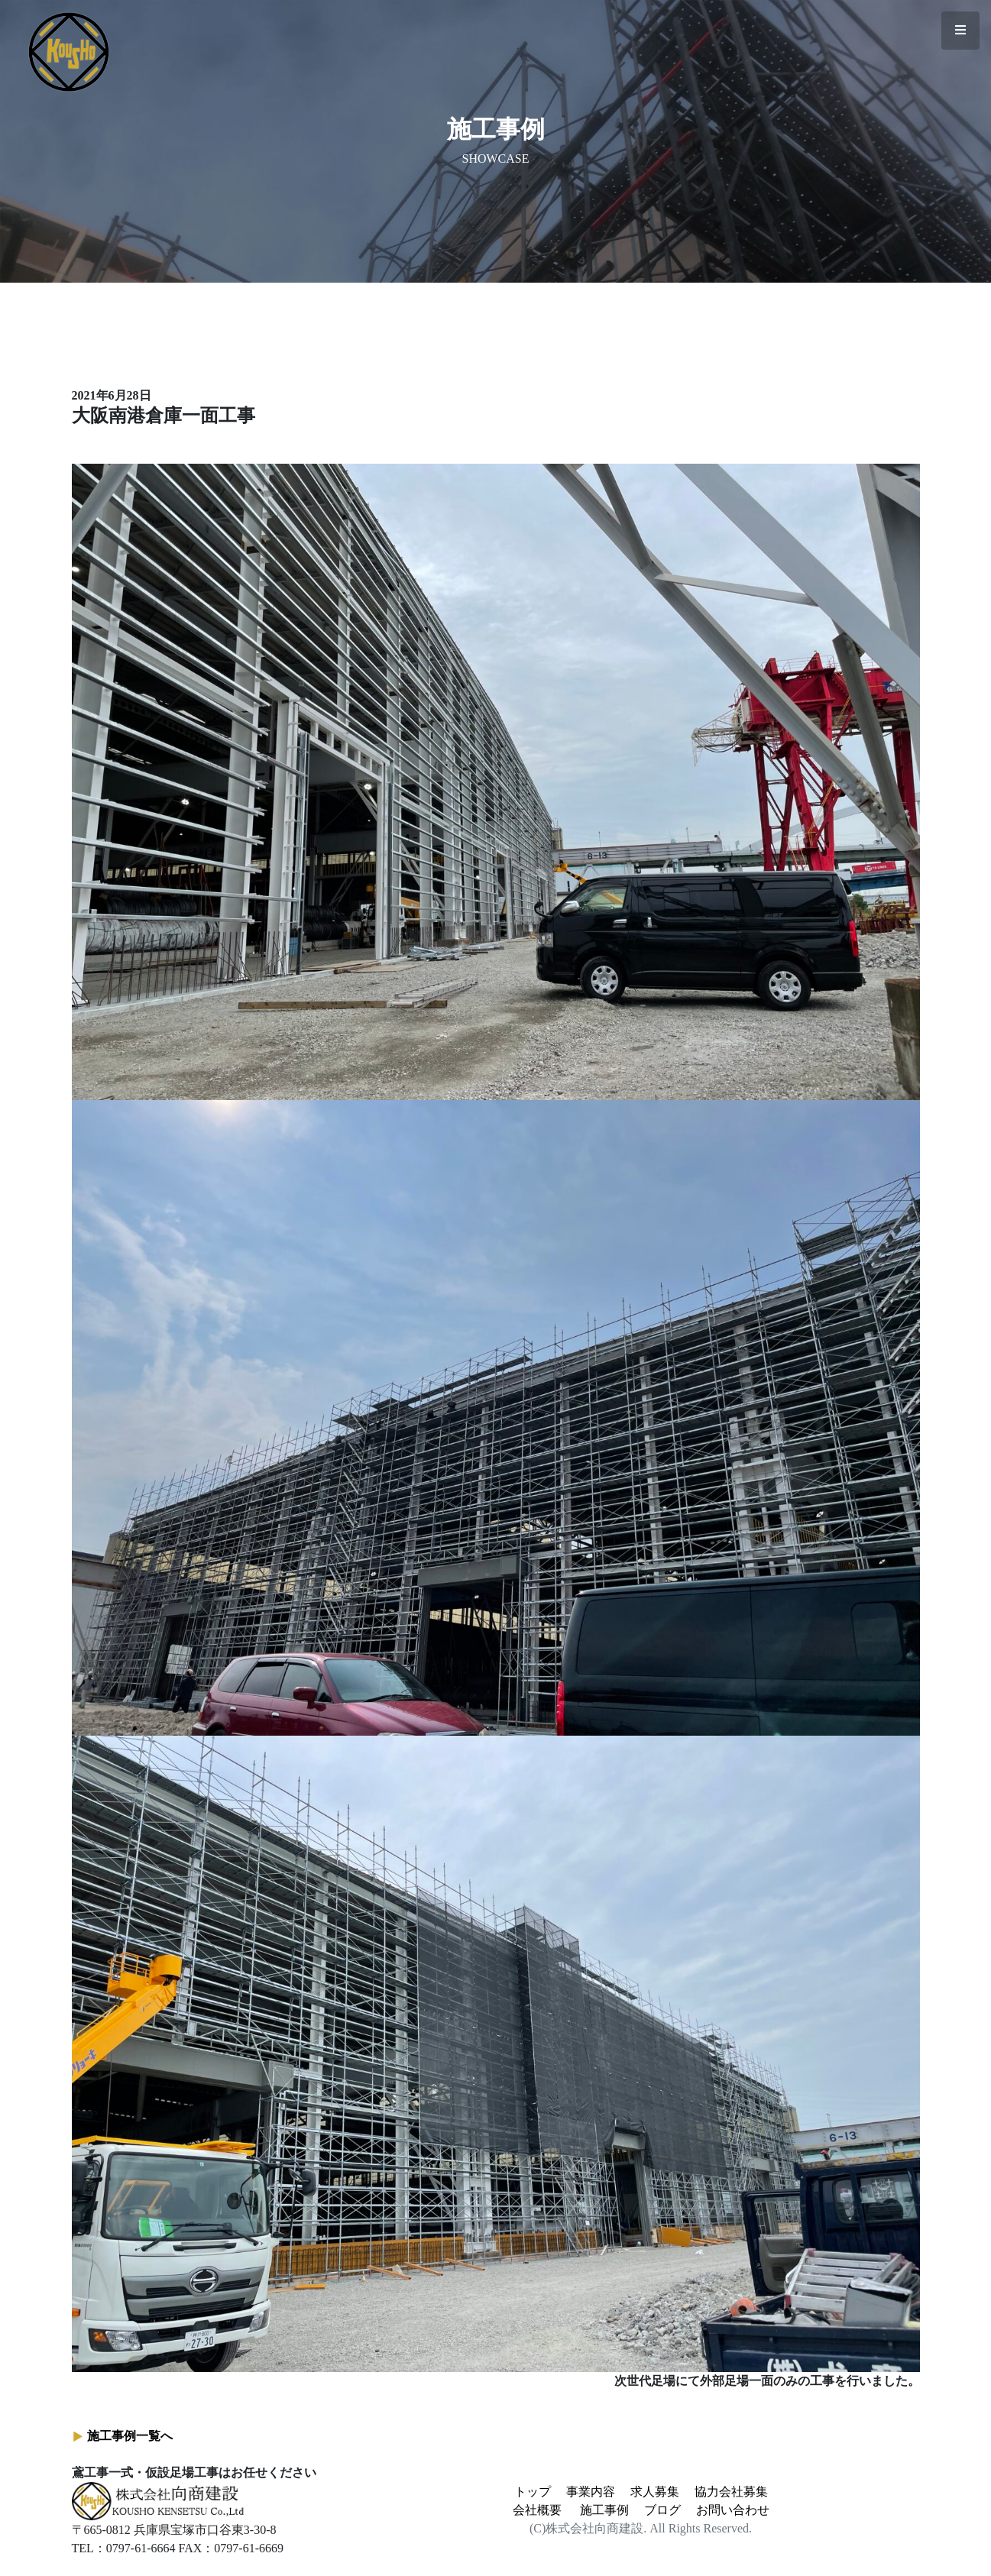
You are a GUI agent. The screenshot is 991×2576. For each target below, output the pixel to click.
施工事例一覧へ (130, 2435)
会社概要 (537, 2509)
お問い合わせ (732, 2509)
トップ (532, 2491)
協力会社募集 (731, 2491)
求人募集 (654, 2491)
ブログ (662, 2509)
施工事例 (604, 2509)
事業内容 (590, 2491)
